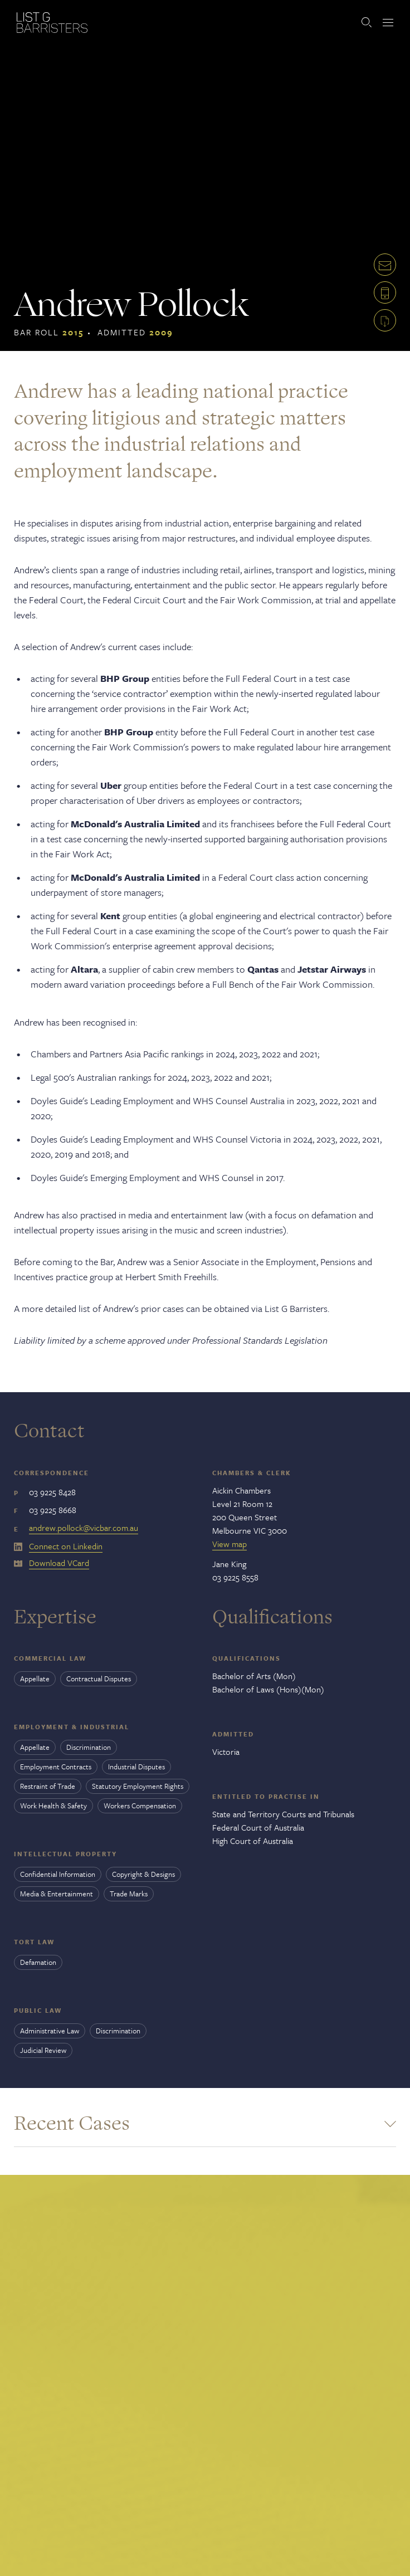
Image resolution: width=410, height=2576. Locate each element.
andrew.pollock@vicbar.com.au (83, 1527)
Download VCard (59, 1563)
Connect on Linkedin (65, 1546)
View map (229, 1544)
